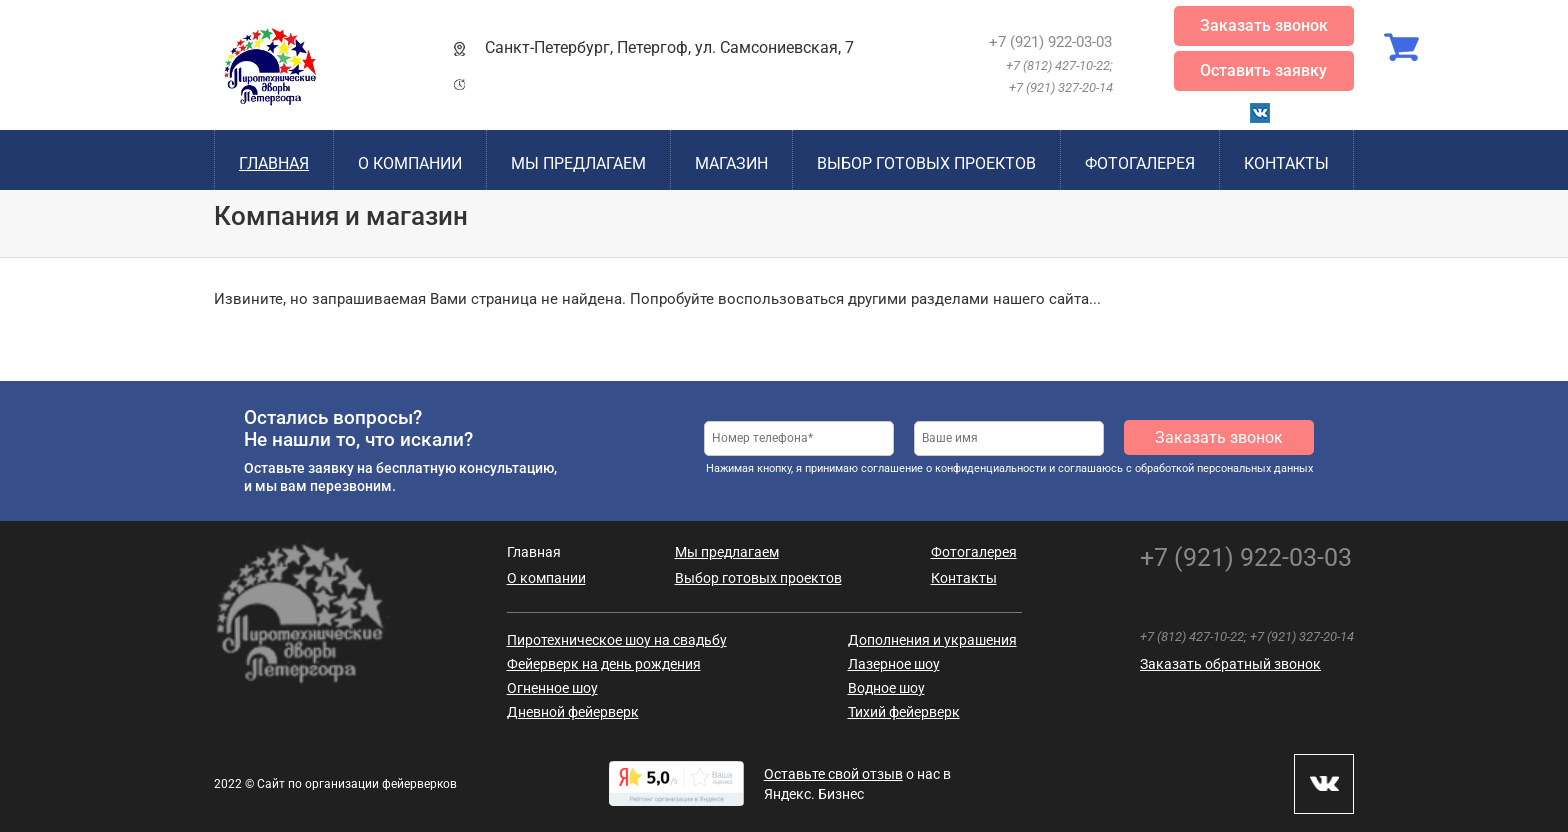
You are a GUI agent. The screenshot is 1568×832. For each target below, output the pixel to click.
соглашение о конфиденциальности (953, 468)
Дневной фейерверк (573, 712)
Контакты (1286, 163)
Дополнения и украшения (932, 640)
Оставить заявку (1263, 70)
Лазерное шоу (894, 664)
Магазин (731, 163)
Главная (274, 163)
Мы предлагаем (578, 163)
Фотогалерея (1140, 163)
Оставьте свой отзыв (833, 774)
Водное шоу (886, 688)
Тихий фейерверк (904, 712)
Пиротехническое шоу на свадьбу (617, 640)
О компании (410, 163)
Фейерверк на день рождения (604, 664)
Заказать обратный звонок (1230, 664)
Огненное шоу (552, 688)
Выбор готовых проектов (926, 163)
